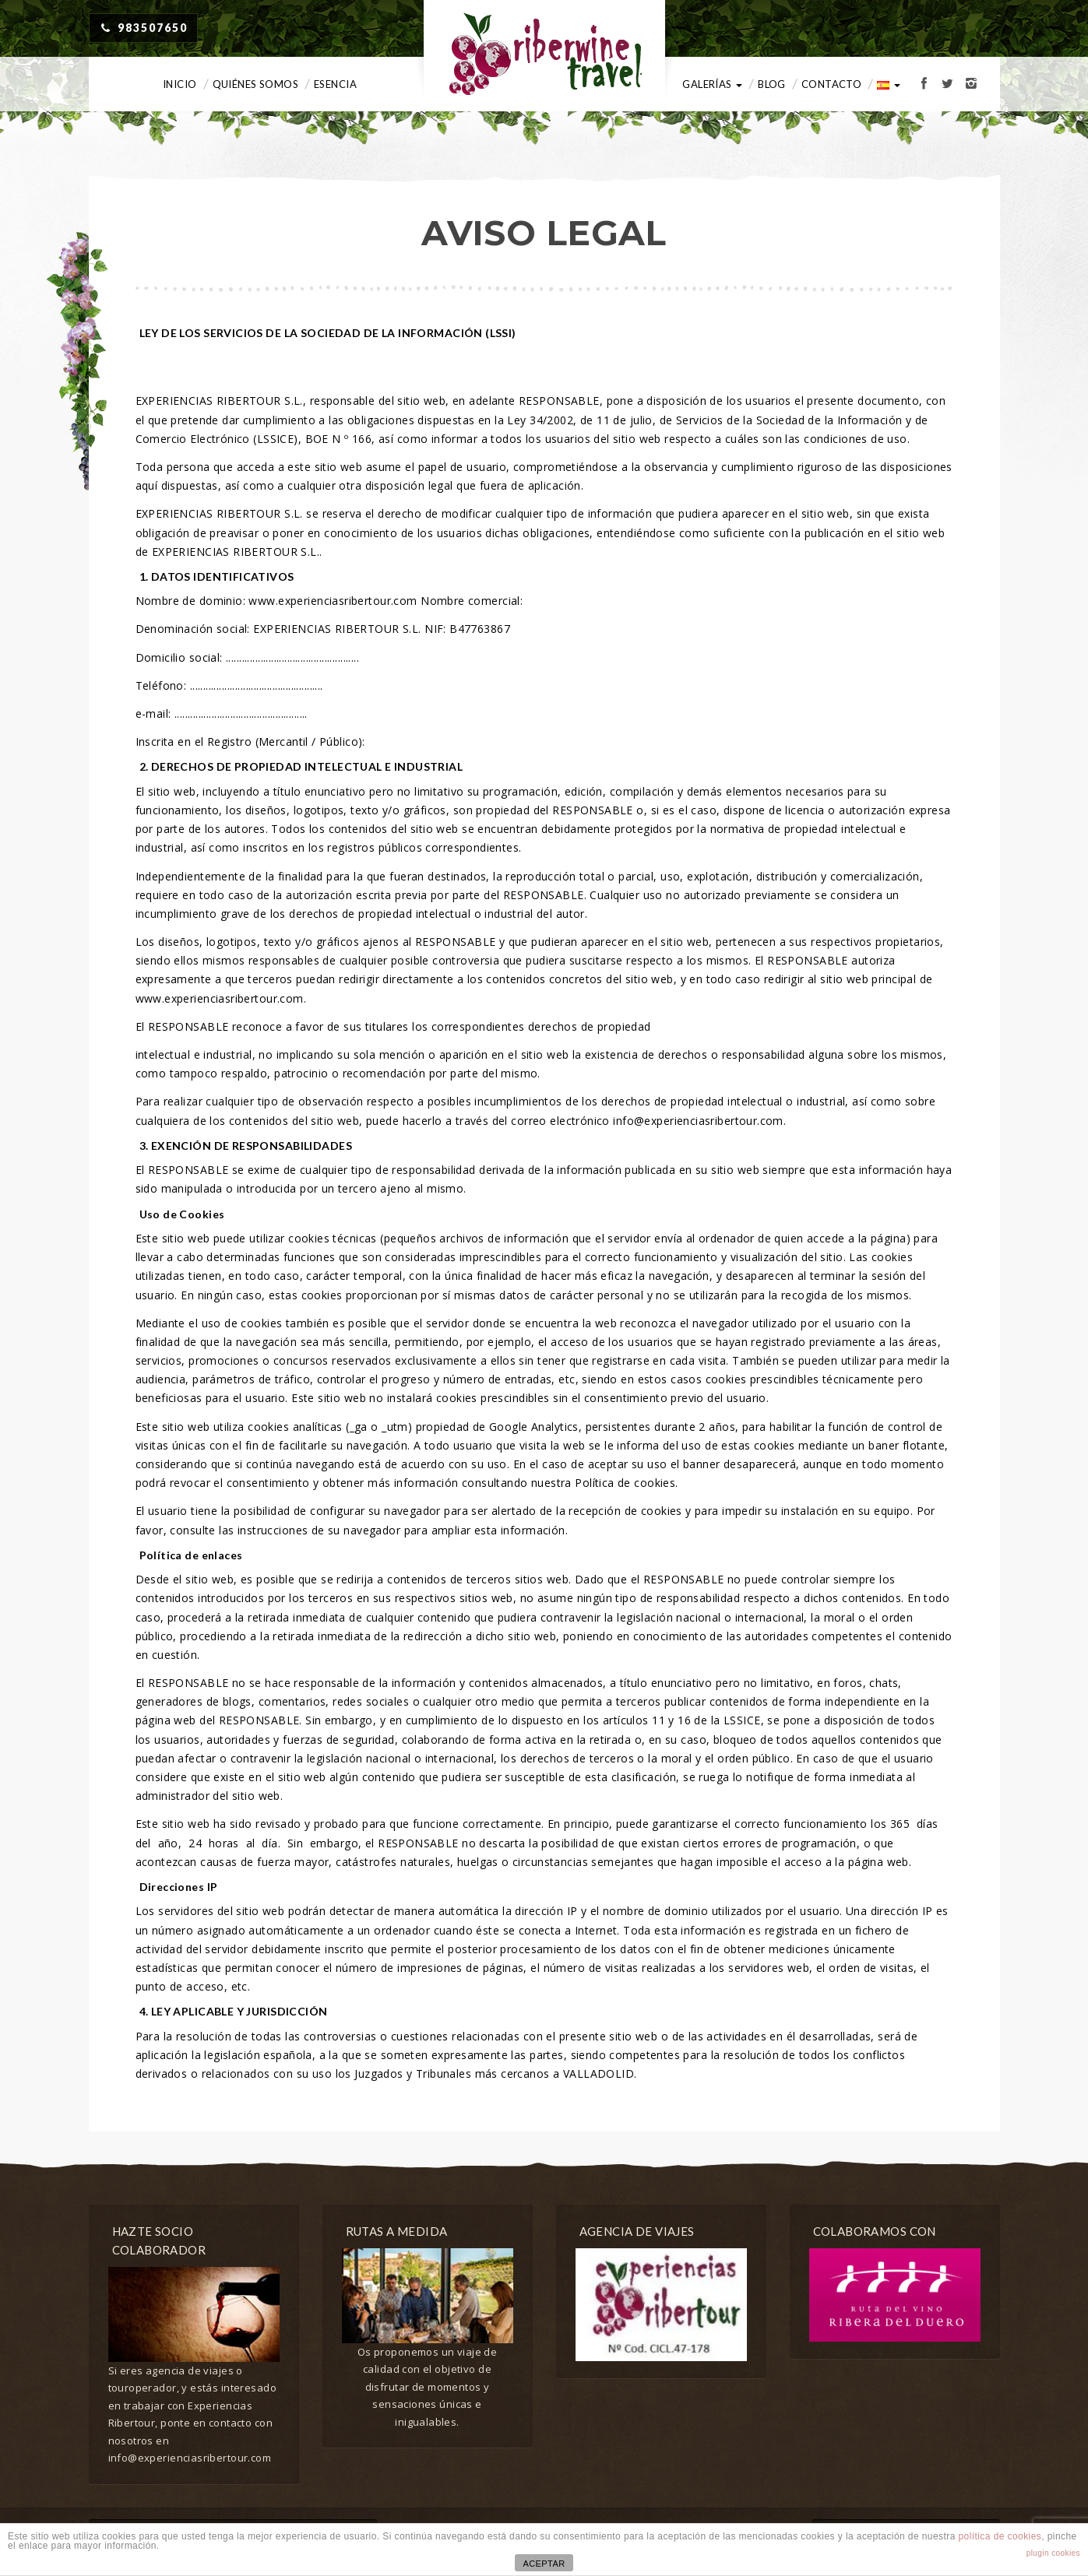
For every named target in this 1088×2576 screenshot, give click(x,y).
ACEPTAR (544, 2563)
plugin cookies (1053, 2553)
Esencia (335, 84)
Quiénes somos (255, 84)
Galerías (712, 84)
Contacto (831, 84)
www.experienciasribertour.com (332, 600)
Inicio (180, 84)
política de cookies (1000, 2536)
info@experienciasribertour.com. (699, 1120)
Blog (772, 84)
